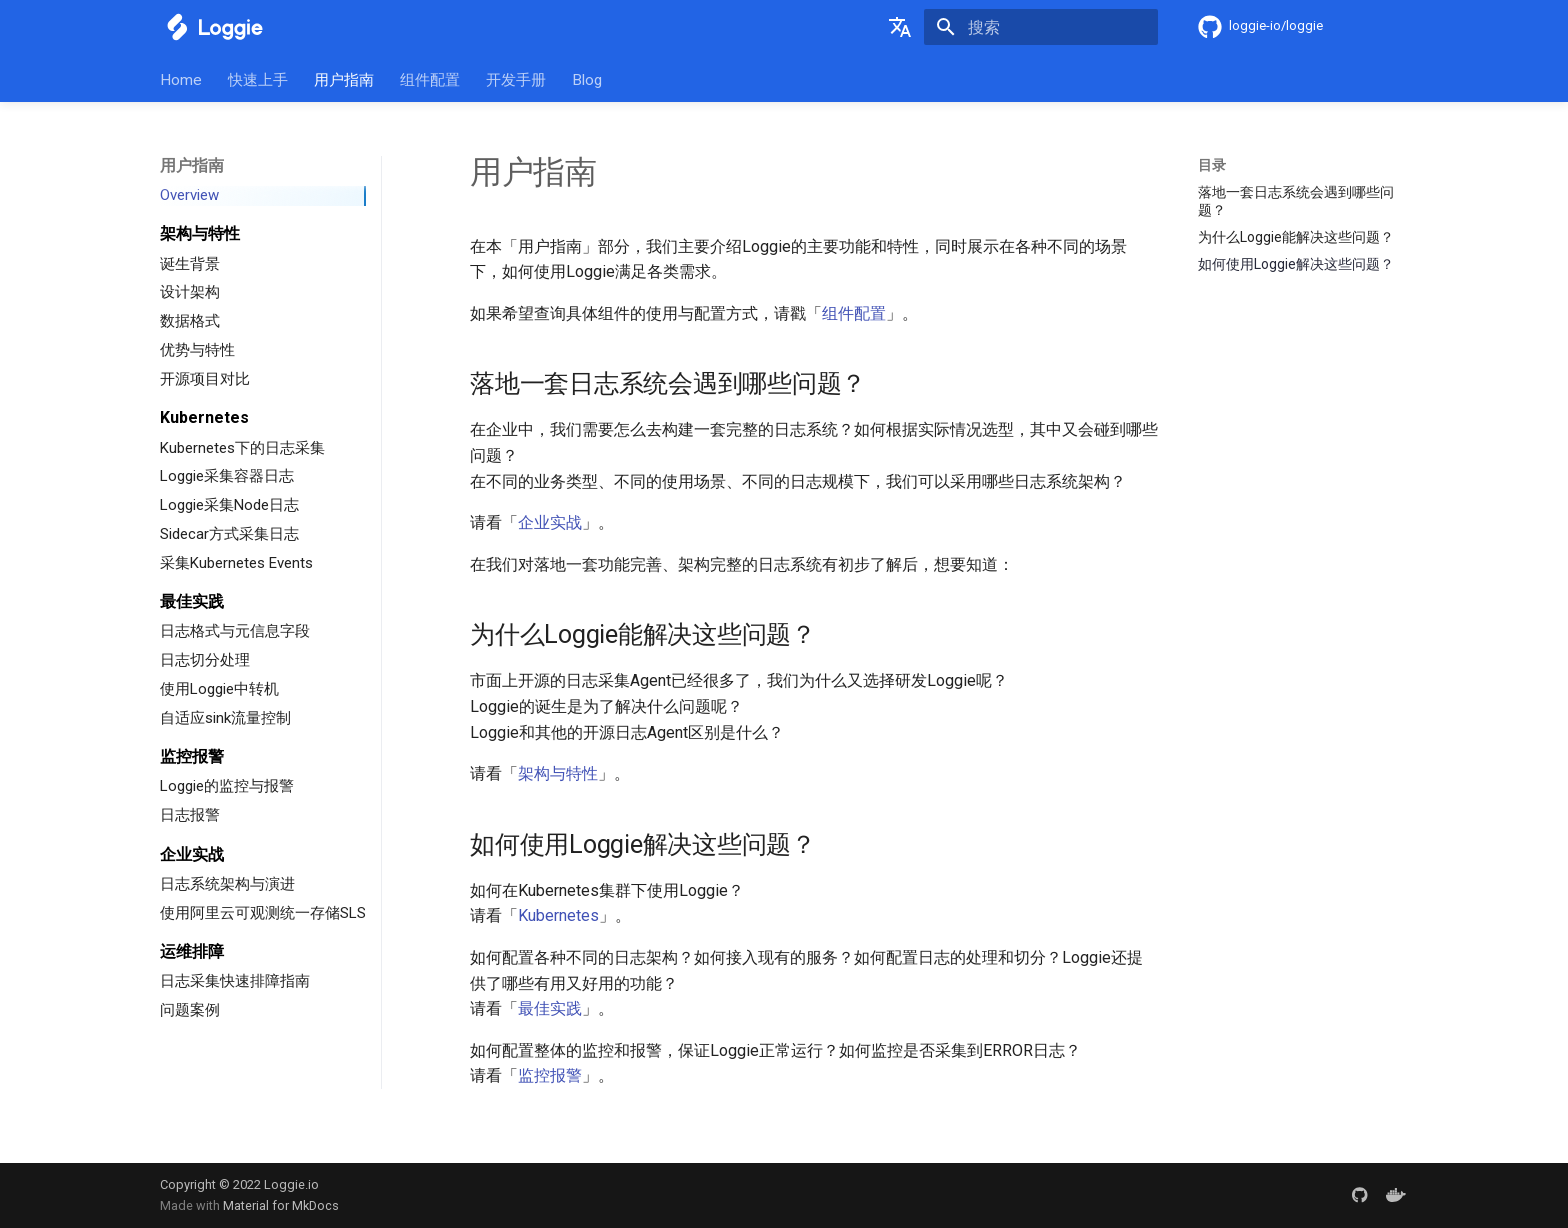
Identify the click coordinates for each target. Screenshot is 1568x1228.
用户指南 (344, 80)
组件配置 (430, 80)
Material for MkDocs (281, 1205)
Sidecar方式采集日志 (229, 534)
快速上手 (258, 80)
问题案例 (190, 1010)
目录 (1212, 165)
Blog (587, 80)
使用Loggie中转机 (219, 689)
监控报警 (550, 1075)
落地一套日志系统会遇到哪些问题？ (1296, 201)
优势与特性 (197, 350)
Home (181, 80)
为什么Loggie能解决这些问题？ (1296, 237)
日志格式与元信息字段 (235, 631)
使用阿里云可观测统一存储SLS (263, 913)
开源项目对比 (205, 379)
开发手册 (516, 80)
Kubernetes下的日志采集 (242, 448)
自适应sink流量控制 (225, 718)
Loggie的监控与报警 (227, 786)
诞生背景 (190, 264)
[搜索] (1041, 27)
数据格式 (190, 321)
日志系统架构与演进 (227, 884)
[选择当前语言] (900, 27)
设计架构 (190, 292)
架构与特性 (558, 773)
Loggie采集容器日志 (227, 476)
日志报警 (190, 815)
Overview (189, 195)
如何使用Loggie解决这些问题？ (1296, 264)
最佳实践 (550, 1008)
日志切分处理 (205, 660)
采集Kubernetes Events (236, 563)
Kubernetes (558, 915)
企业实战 (550, 522)
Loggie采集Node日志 (229, 505)
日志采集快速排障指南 (235, 981)
